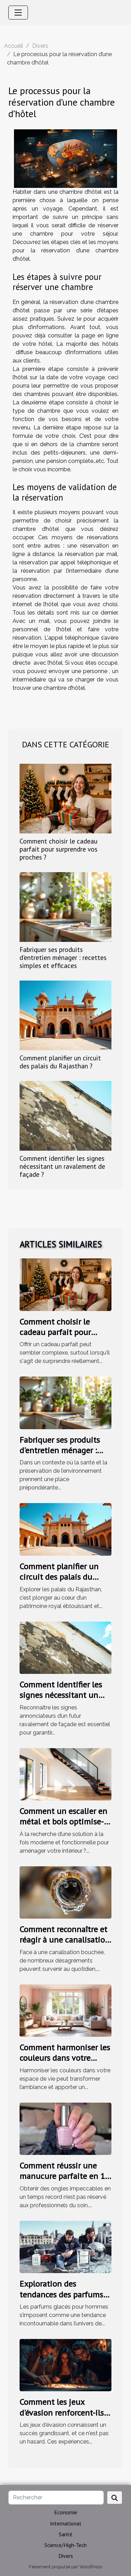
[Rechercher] (56, 2498)
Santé (65, 2534)
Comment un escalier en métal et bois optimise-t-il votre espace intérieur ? (65, 1822)
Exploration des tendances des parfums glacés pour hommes (61, 2294)
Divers (40, 46)
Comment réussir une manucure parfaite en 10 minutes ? (64, 2176)
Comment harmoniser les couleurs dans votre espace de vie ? (65, 2058)
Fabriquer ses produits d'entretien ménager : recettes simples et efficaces (63, 957)
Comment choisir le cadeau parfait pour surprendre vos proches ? (58, 849)
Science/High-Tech (65, 2544)
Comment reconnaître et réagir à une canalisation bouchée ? (65, 1940)
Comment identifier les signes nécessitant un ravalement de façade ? (62, 1166)
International (65, 2523)
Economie (65, 2512)
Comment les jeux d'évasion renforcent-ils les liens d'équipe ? (62, 2412)
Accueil (13, 46)
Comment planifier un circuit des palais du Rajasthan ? (60, 1061)
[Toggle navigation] (18, 13)
